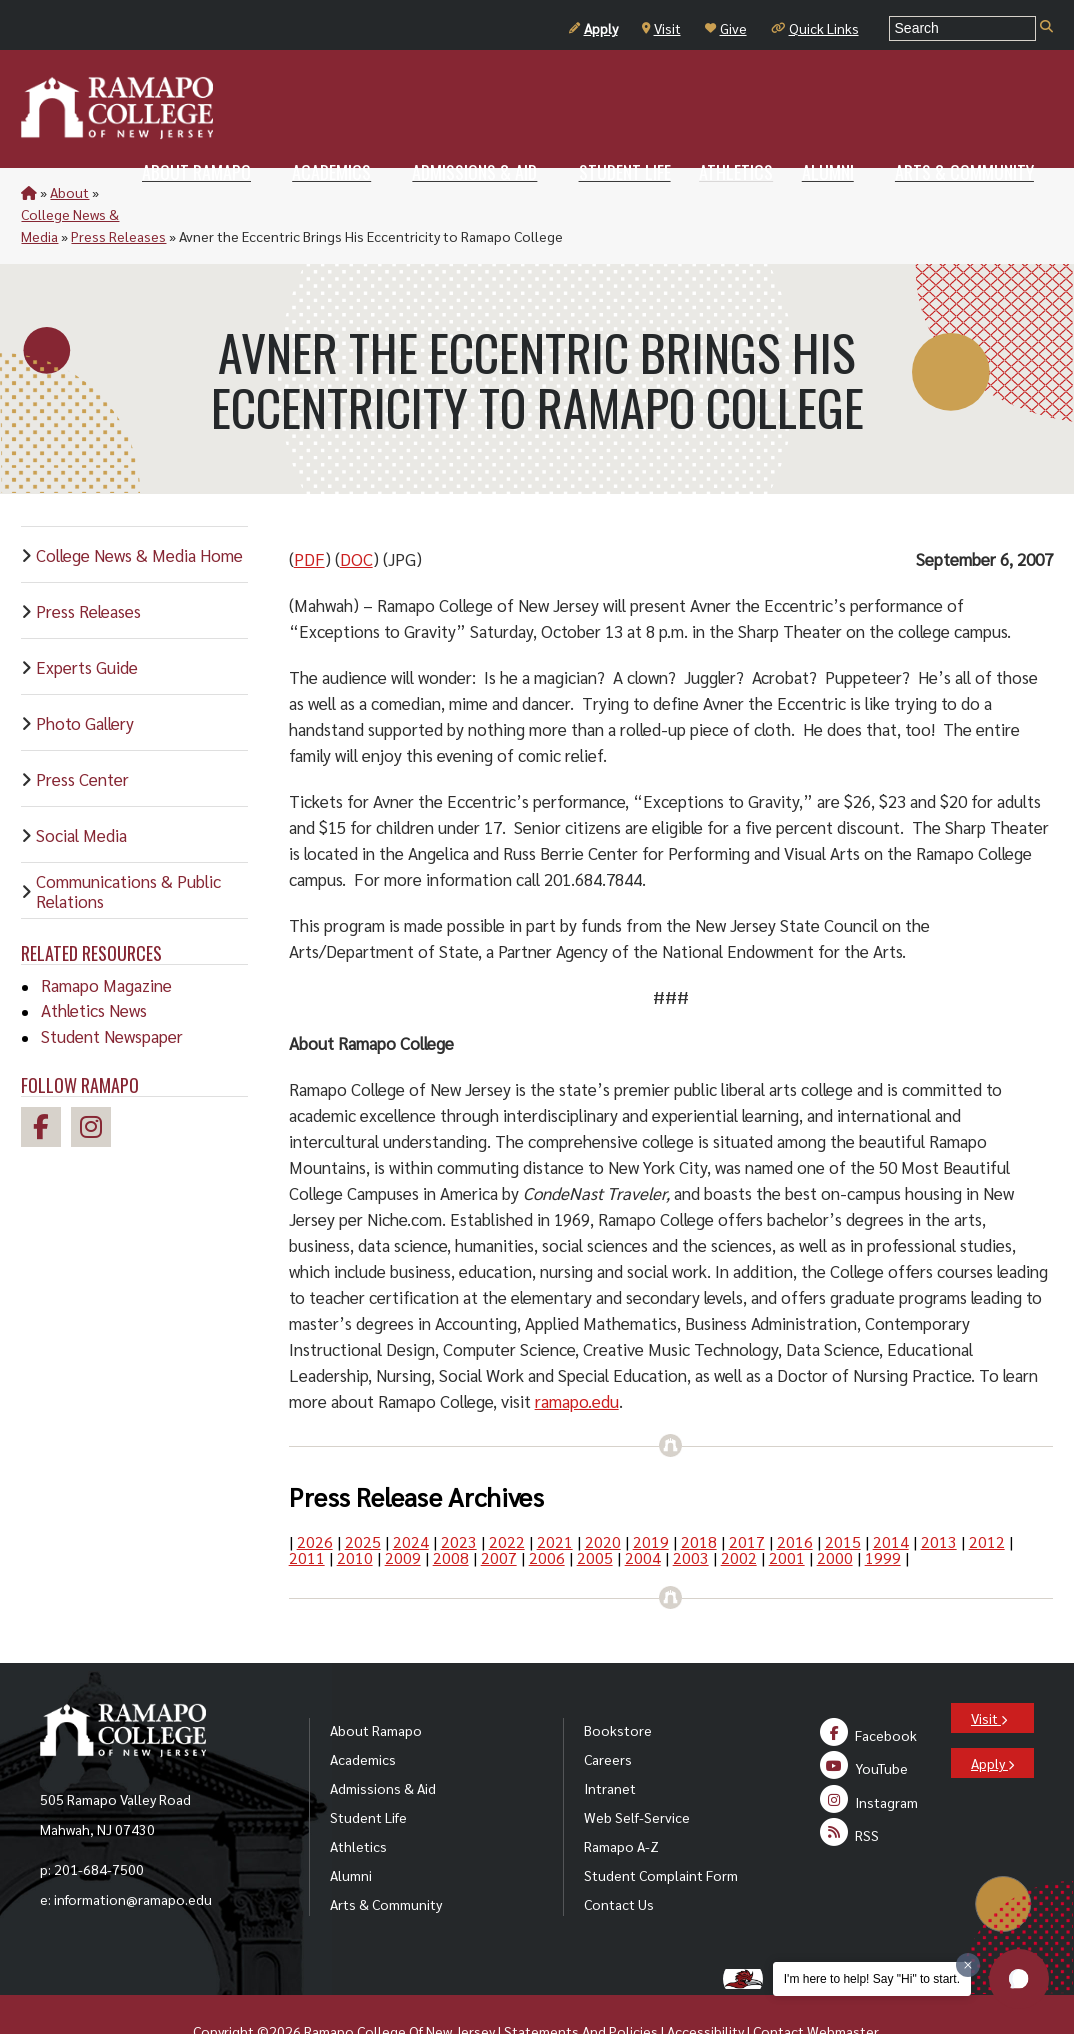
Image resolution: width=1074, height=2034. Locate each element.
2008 (451, 1513)
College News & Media (171, 192)
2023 (459, 1497)
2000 (835, 1513)
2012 (987, 1497)
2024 (411, 1497)
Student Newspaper (112, 992)
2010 (355, 1513)
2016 (795, 1497)
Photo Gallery (85, 679)
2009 (403, 1513)
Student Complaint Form (661, 1831)
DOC (356, 515)
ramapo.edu (577, 1357)
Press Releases (300, 192)
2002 (739, 1513)
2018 (699, 1497)
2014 (891, 1497)
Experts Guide (87, 623)
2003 (691, 1513)
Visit (661, 28)
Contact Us (619, 1860)
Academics (363, 1715)
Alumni (351, 1831)
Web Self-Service (637, 1773)
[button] (1019, 1979)
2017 (747, 1497)
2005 (595, 1513)
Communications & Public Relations (128, 847)
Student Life (368, 1773)
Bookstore (618, 1686)
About (69, 192)
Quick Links (815, 28)
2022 (507, 1497)
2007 (499, 1513)
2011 (307, 1513)
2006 (547, 1513)
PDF (309, 515)
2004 (643, 1513)
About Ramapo (376, 1686)
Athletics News (94, 966)
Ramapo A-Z (621, 1802)
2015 (843, 1497)
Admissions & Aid (383, 1744)
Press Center (82, 735)
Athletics (358, 1802)
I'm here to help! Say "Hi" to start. (872, 1979)
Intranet (610, 1744)
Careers (608, 1715)
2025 (363, 1497)
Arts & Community (386, 1860)
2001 (787, 1513)
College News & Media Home (139, 511)
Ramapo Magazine (106, 941)
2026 (315, 1497)
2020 (603, 1497)
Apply (593, 28)
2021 (555, 1497)
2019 (651, 1497)
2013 (939, 1497)
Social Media (81, 791)
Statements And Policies (581, 1987)
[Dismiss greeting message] (968, 1965)
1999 (883, 1513)
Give (726, 28)
